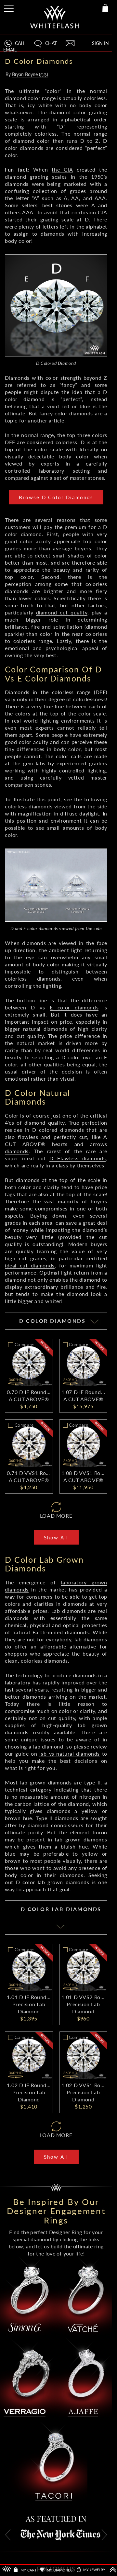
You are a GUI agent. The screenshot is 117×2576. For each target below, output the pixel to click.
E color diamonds (74, 1007)
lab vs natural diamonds (69, 1753)
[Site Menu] (9, 7)
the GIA (62, 169)
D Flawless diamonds (77, 1158)
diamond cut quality (61, 612)
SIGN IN (100, 43)
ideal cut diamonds (30, 1265)
